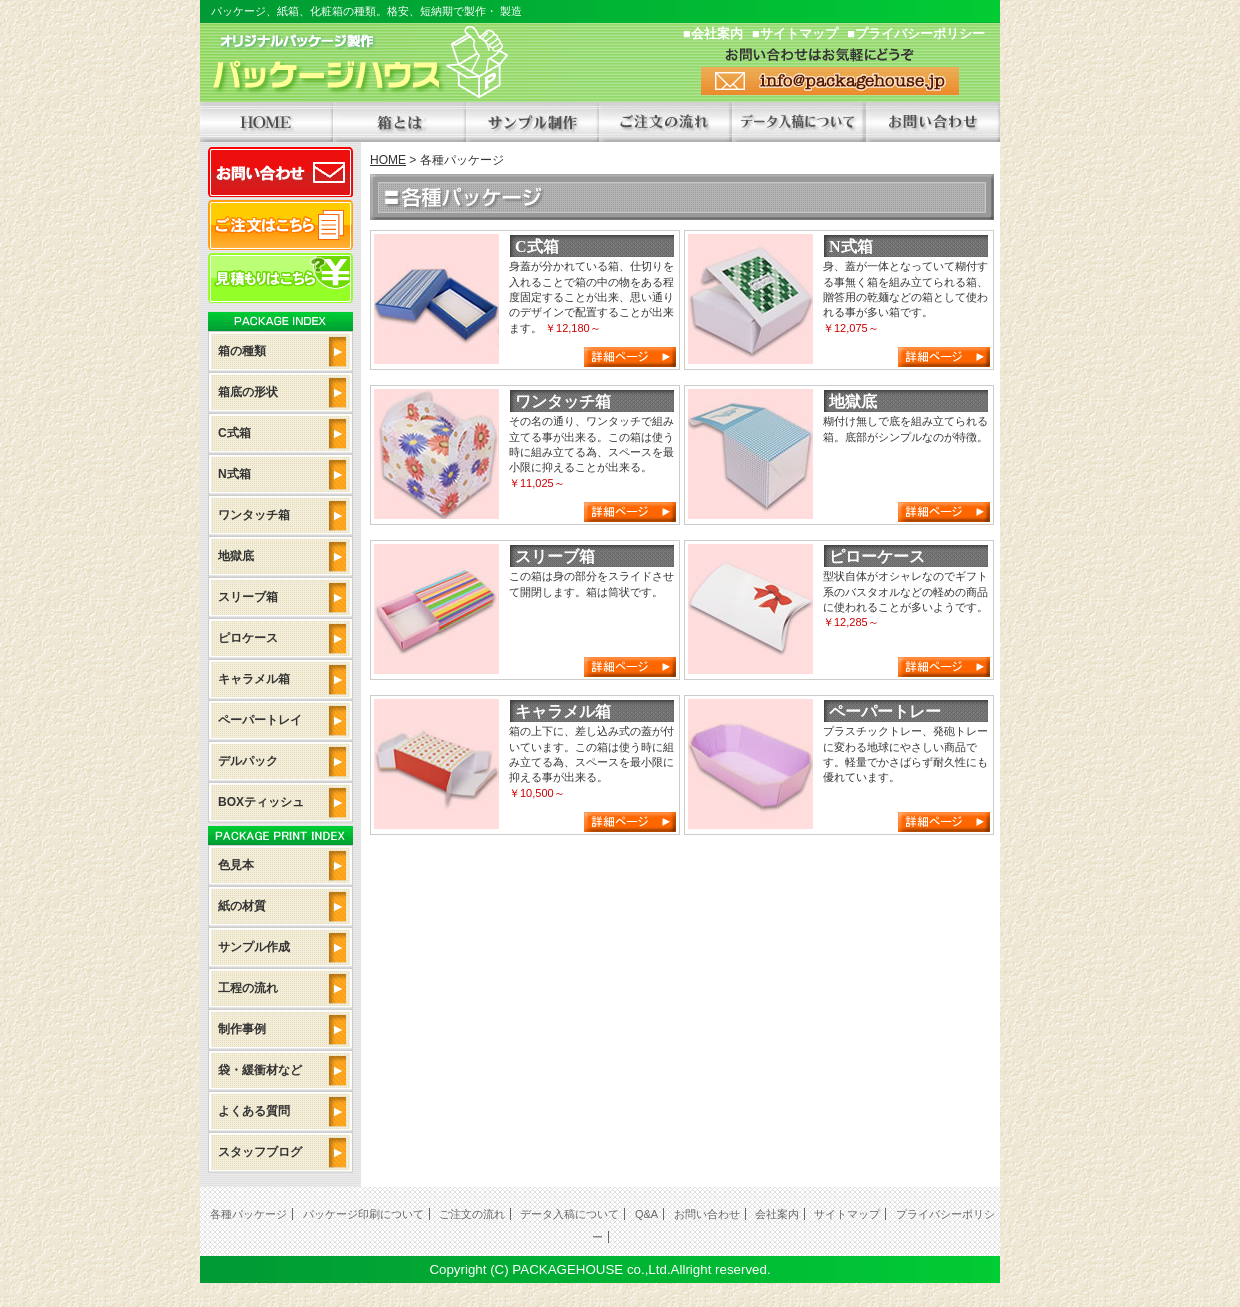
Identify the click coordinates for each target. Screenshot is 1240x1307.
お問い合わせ (280, 172)
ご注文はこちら (280, 225)
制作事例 (242, 1029)
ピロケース (248, 638)
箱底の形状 (248, 392)
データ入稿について (798, 122)
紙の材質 (242, 906)
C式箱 (234, 433)
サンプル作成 (254, 947)
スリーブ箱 (248, 597)
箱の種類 (242, 351)
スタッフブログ (260, 1152)
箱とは (399, 122)
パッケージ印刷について (363, 1214)
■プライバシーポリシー (916, 33)
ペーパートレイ (260, 720)
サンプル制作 (532, 122)
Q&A (646, 1214)
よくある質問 (254, 1111)
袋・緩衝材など (260, 1070)
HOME (266, 122)
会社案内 (777, 1214)
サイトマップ (847, 1214)
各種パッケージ (248, 1214)
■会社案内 (713, 33)
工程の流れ (248, 988)
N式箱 (234, 474)
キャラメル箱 (254, 679)
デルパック (248, 761)
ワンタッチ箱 (254, 515)
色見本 (236, 865)
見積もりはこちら (280, 278)
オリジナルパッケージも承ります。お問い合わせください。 (932, 122)
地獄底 (236, 556)
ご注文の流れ (665, 122)
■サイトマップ (795, 33)
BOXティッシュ (261, 802)
